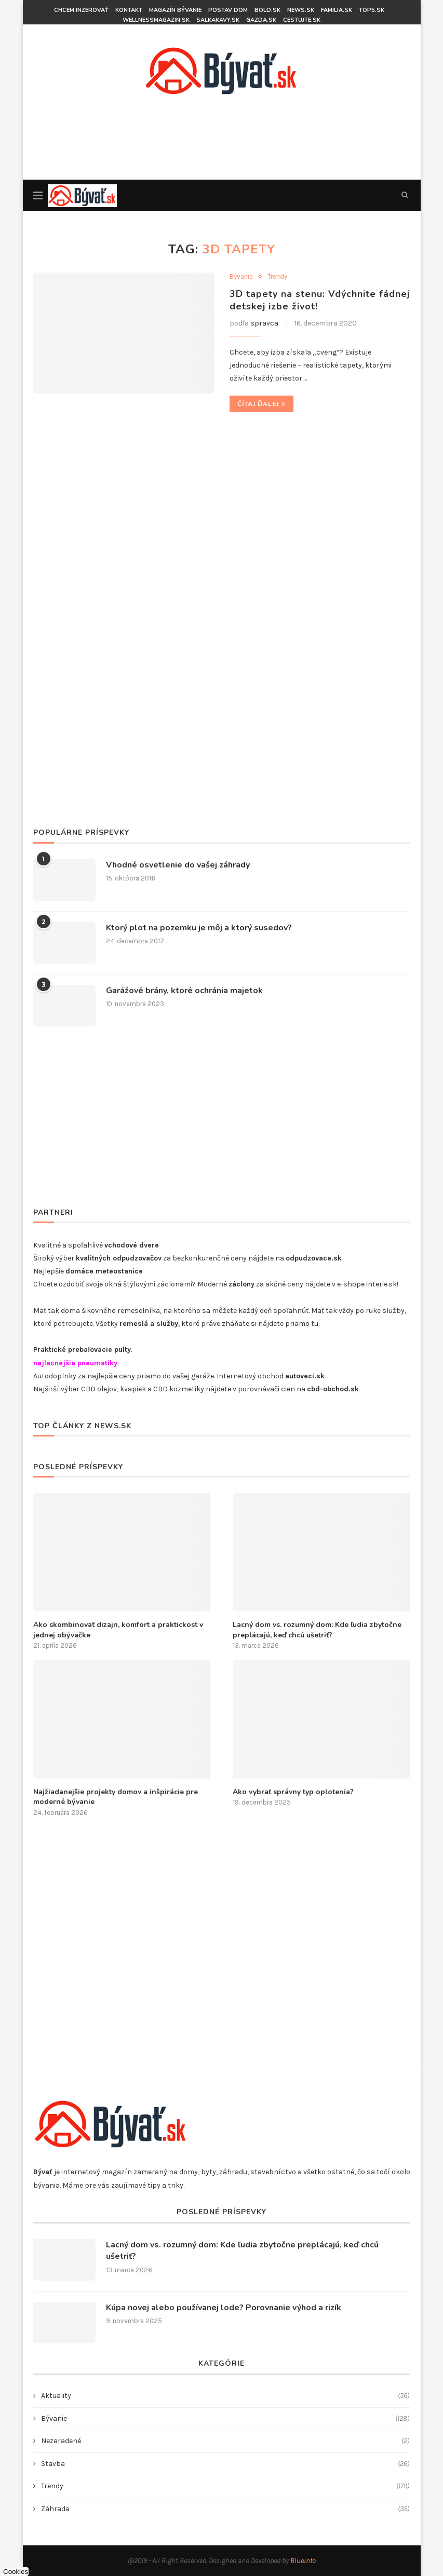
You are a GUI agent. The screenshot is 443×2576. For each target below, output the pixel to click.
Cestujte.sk (301, 20)
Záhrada (225, 2509)
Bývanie (241, 276)
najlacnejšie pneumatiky (75, 1363)
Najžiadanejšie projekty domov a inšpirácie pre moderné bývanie (115, 1797)
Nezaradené (225, 2441)
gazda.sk (261, 20)
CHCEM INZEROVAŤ (81, 10)
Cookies (15, 2571)
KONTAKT (128, 10)
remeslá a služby (148, 1323)
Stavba (225, 2464)
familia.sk (336, 10)
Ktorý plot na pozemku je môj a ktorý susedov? (199, 927)
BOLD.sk (267, 10)
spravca (264, 323)
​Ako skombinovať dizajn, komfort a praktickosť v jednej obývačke (118, 1630)
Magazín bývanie (175, 10)
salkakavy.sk (217, 20)
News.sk (300, 10)
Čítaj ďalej (261, 404)
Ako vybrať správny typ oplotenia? (293, 1792)
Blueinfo (303, 2560)
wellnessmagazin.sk (156, 20)
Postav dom (228, 10)
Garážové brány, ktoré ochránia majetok (184, 990)
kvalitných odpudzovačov (119, 1258)
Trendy (277, 276)
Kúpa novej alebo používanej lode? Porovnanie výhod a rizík (223, 2307)
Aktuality (225, 2396)
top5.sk (371, 10)
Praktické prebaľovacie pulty (82, 1349)
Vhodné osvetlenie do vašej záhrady (178, 865)
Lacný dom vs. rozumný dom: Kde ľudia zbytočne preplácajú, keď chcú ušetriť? (317, 1630)
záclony (241, 1284)
